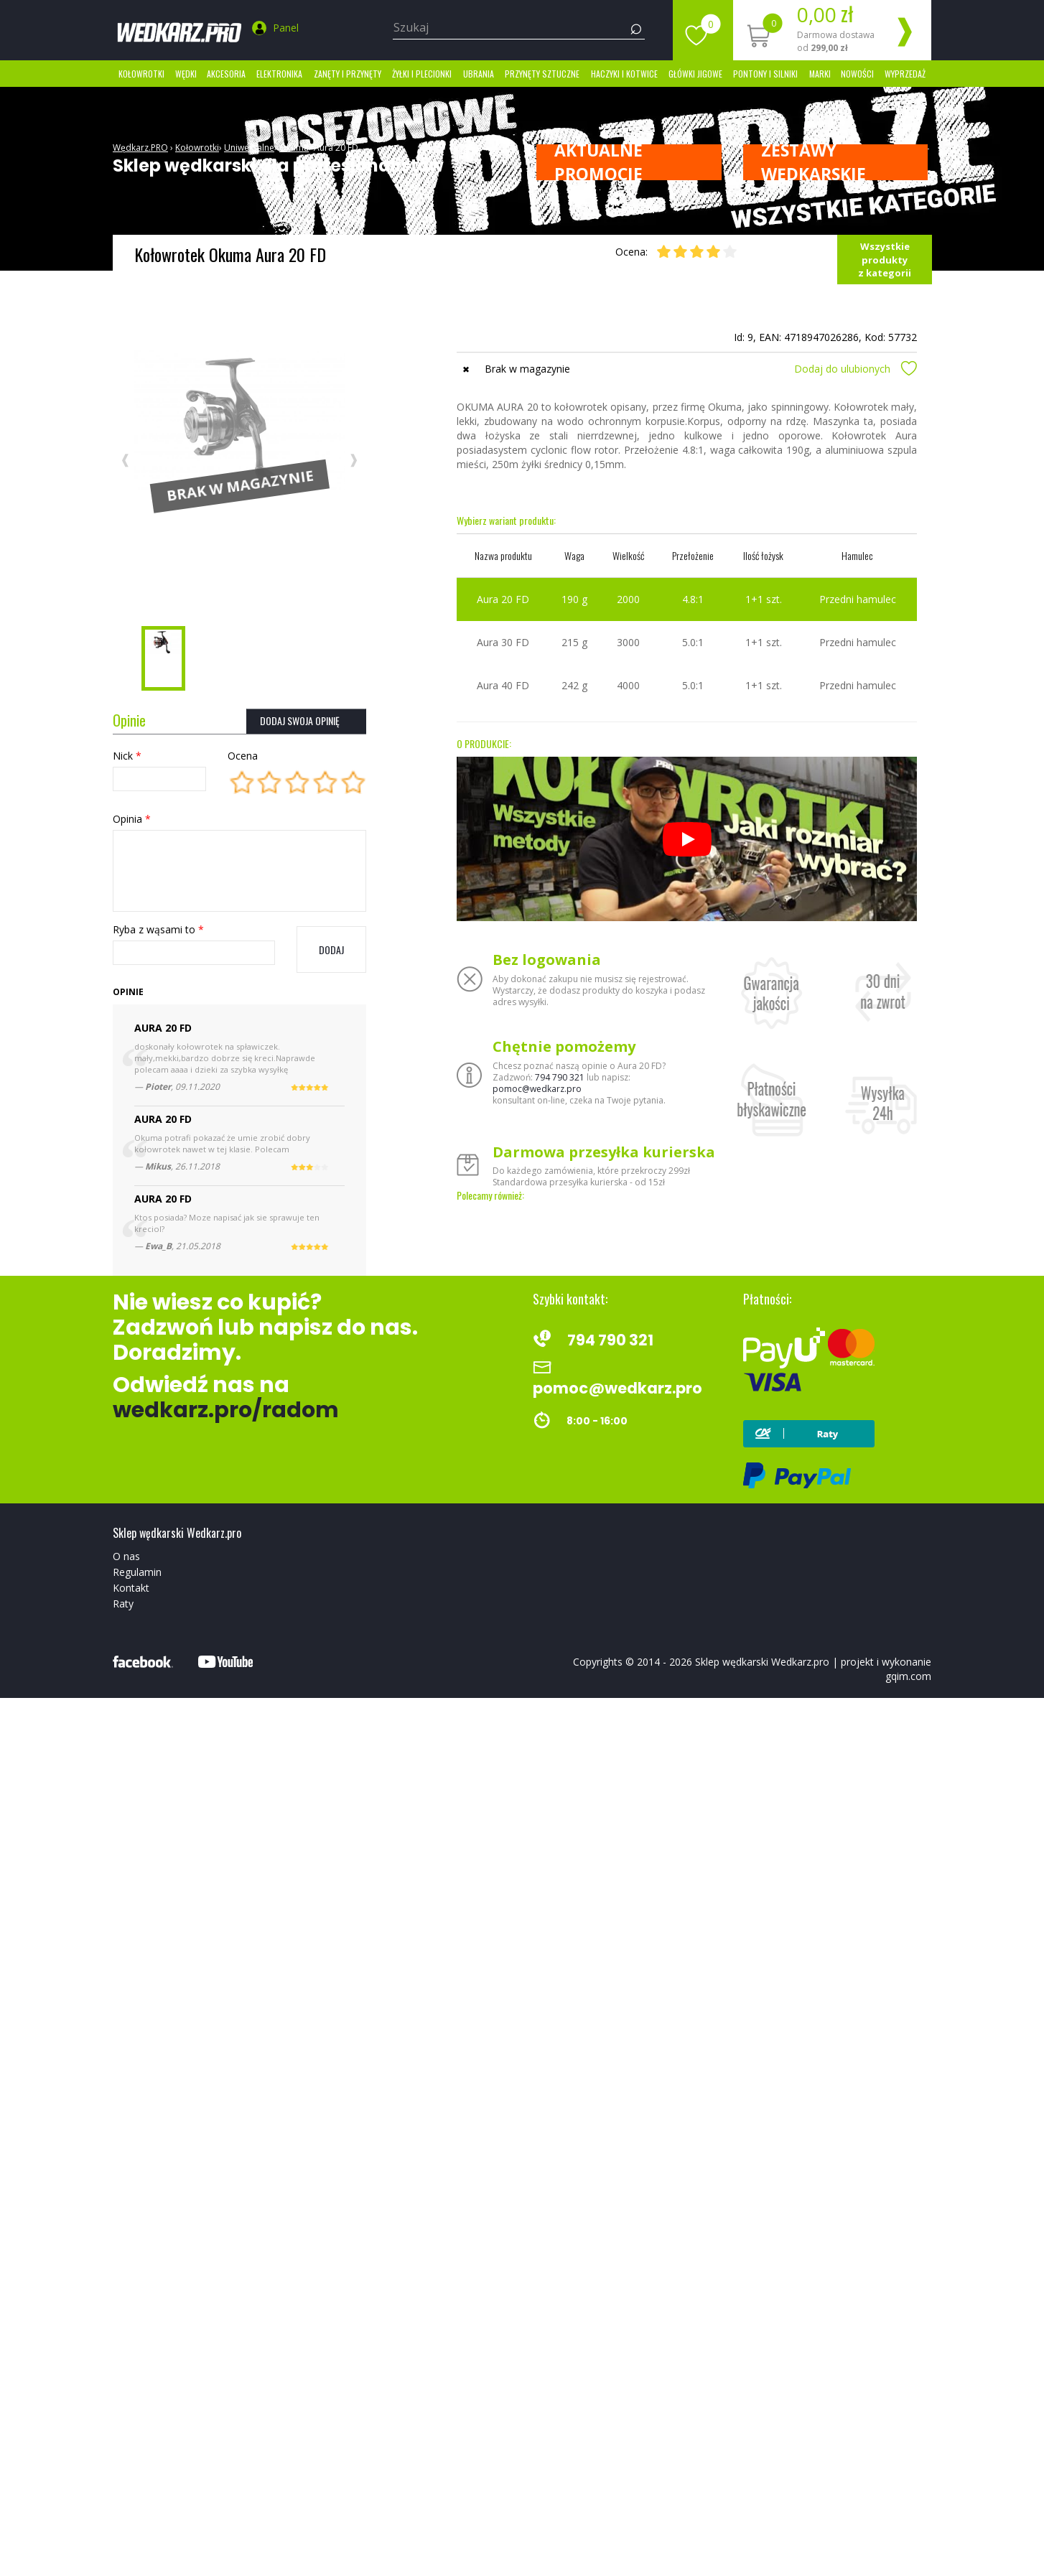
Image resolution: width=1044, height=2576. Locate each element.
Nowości (857, 73)
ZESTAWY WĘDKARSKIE (813, 162)
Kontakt (131, 1588)
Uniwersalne (249, 147)
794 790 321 (559, 1077)
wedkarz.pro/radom (226, 1410)
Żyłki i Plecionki (422, 73)
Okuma (294, 147)
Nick (127, 755)
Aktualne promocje (598, 162)
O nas (126, 1556)
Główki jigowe (695, 73)
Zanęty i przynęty (347, 73)
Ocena (243, 755)
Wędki (186, 73)
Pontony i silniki (765, 73)
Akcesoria (226, 73)
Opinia (132, 819)
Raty (123, 1603)
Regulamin (137, 1572)
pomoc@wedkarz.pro (537, 1089)
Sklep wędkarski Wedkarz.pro (762, 1662)
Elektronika (279, 73)
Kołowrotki (141, 73)
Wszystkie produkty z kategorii (884, 259)
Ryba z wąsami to (158, 929)
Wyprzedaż (905, 73)
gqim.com (908, 1676)
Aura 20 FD (336, 147)
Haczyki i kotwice (624, 73)
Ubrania (478, 73)
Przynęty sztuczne (542, 73)
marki (820, 73)
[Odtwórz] (687, 839)
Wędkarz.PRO (140, 147)
